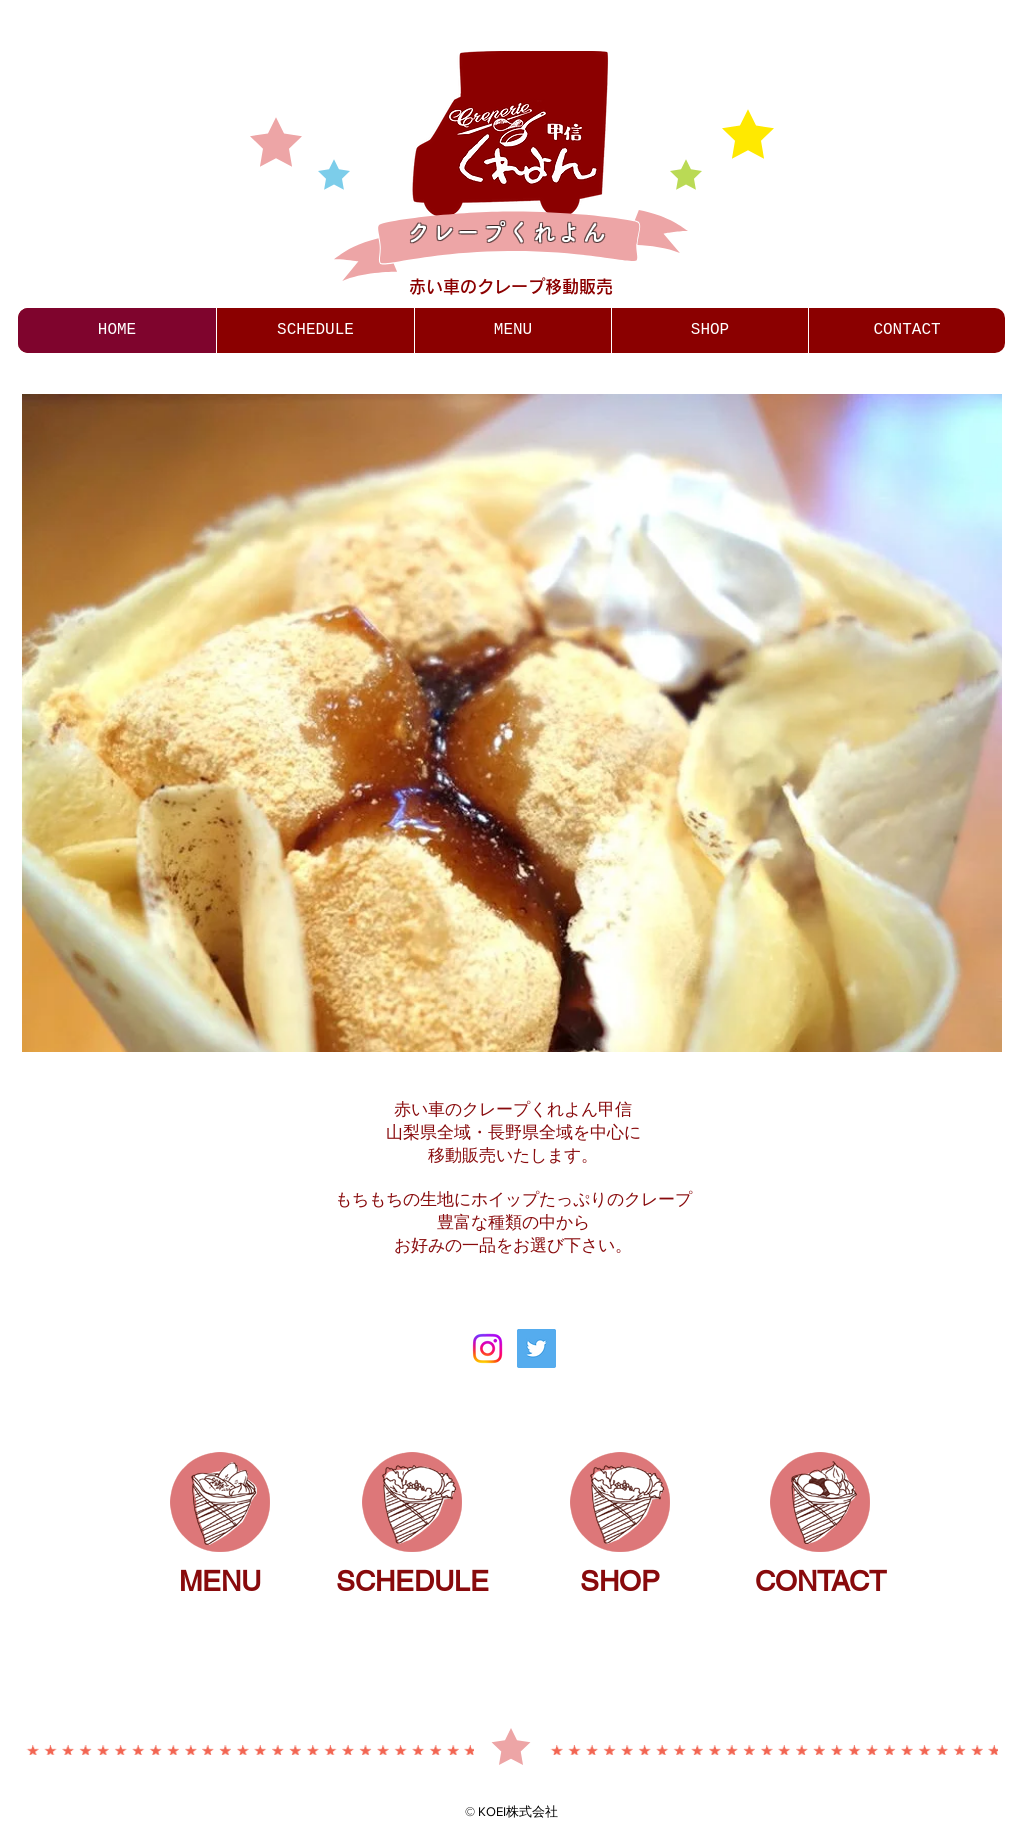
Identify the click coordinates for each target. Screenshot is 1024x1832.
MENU (220, 1581)
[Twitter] (536, 1348)
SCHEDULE (412, 1581)
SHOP (620, 1581)
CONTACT (820, 1581)
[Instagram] (487, 1348)
